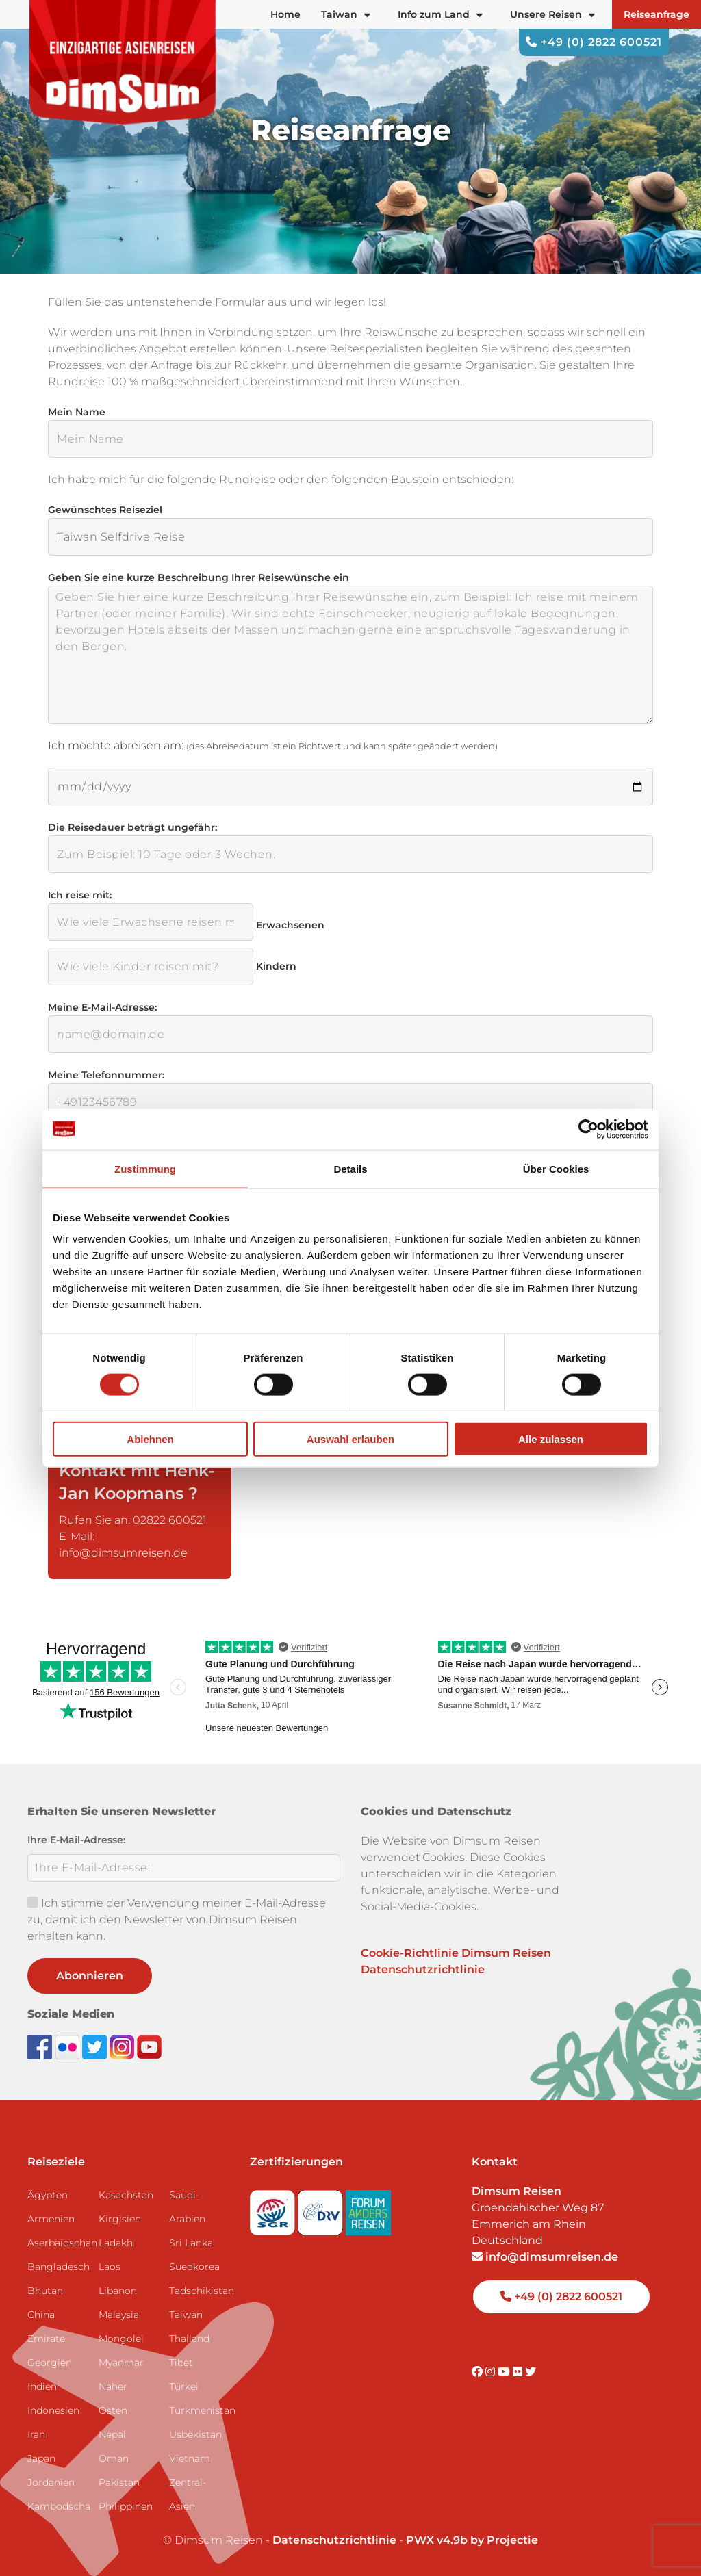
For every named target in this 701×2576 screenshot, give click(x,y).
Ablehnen (150, 1439)
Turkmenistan (199, 2410)
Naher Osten (113, 2398)
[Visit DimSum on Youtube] (505, 2371)
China (41, 2314)
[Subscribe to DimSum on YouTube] (149, 2046)
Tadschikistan (199, 2291)
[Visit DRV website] (322, 2208)
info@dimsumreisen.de (545, 2256)
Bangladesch (57, 2267)
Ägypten (47, 2195)
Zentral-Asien (187, 2494)
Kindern (276, 966)
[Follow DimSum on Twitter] (96, 2046)
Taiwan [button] (345, 14)
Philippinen (126, 2506)
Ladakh (116, 2243)
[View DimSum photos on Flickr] (68, 2046)
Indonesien (53, 2410)
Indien (42, 2386)
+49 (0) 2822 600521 (594, 42)
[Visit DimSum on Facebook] (41, 2046)
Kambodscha (57, 2506)
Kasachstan (126, 2195)
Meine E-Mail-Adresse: (102, 1007)
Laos (109, 2267)
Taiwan (186, 2314)
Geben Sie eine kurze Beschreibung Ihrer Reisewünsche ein (198, 577)
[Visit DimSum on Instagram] (491, 2371)
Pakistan (119, 2482)
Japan (41, 2458)
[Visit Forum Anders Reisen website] (368, 2208)
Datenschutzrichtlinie (423, 1969)
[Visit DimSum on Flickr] (519, 2371)
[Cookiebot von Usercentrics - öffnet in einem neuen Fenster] (588, 1129)
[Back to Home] (123, 62)
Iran (36, 2434)
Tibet (181, 2362)
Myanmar (121, 2362)
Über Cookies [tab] (556, 1168)
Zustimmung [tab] (145, 1168)
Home (285, 14)
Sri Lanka (191, 2243)
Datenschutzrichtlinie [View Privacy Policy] (334, 2540)
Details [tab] (350, 1168)
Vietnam (189, 2458)
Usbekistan (195, 2434)
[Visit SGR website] (274, 2208)
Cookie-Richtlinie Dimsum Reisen (456, 1953)
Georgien (49, 2362)
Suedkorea (194, 2267)
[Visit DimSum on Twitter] (530, 2371)
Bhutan (45, 2291)
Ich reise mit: (80, 895)
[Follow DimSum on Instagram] (123, 2046)
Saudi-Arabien (187, 2207)
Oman (114, 2458)
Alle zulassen (550, 1439)
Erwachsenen (290, 925)
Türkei (184, 2386)
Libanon (118, 2291)
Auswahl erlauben (350, 1439)
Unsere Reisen (552, 14)
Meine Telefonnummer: (106, 1075)
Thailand (189, 2338)
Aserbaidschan (57, 2243)
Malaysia (119, 2314)
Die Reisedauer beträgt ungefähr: (132, 827)
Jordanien (51, 2482)
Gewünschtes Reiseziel (105, 510)
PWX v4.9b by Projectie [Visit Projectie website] (472, 2540)
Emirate (46, 2338)
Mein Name (76, 412)
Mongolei (121, 2338)
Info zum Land (440, 14)
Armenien (51, 2219)
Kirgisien (120, 2219)
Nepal (112, 2434)
